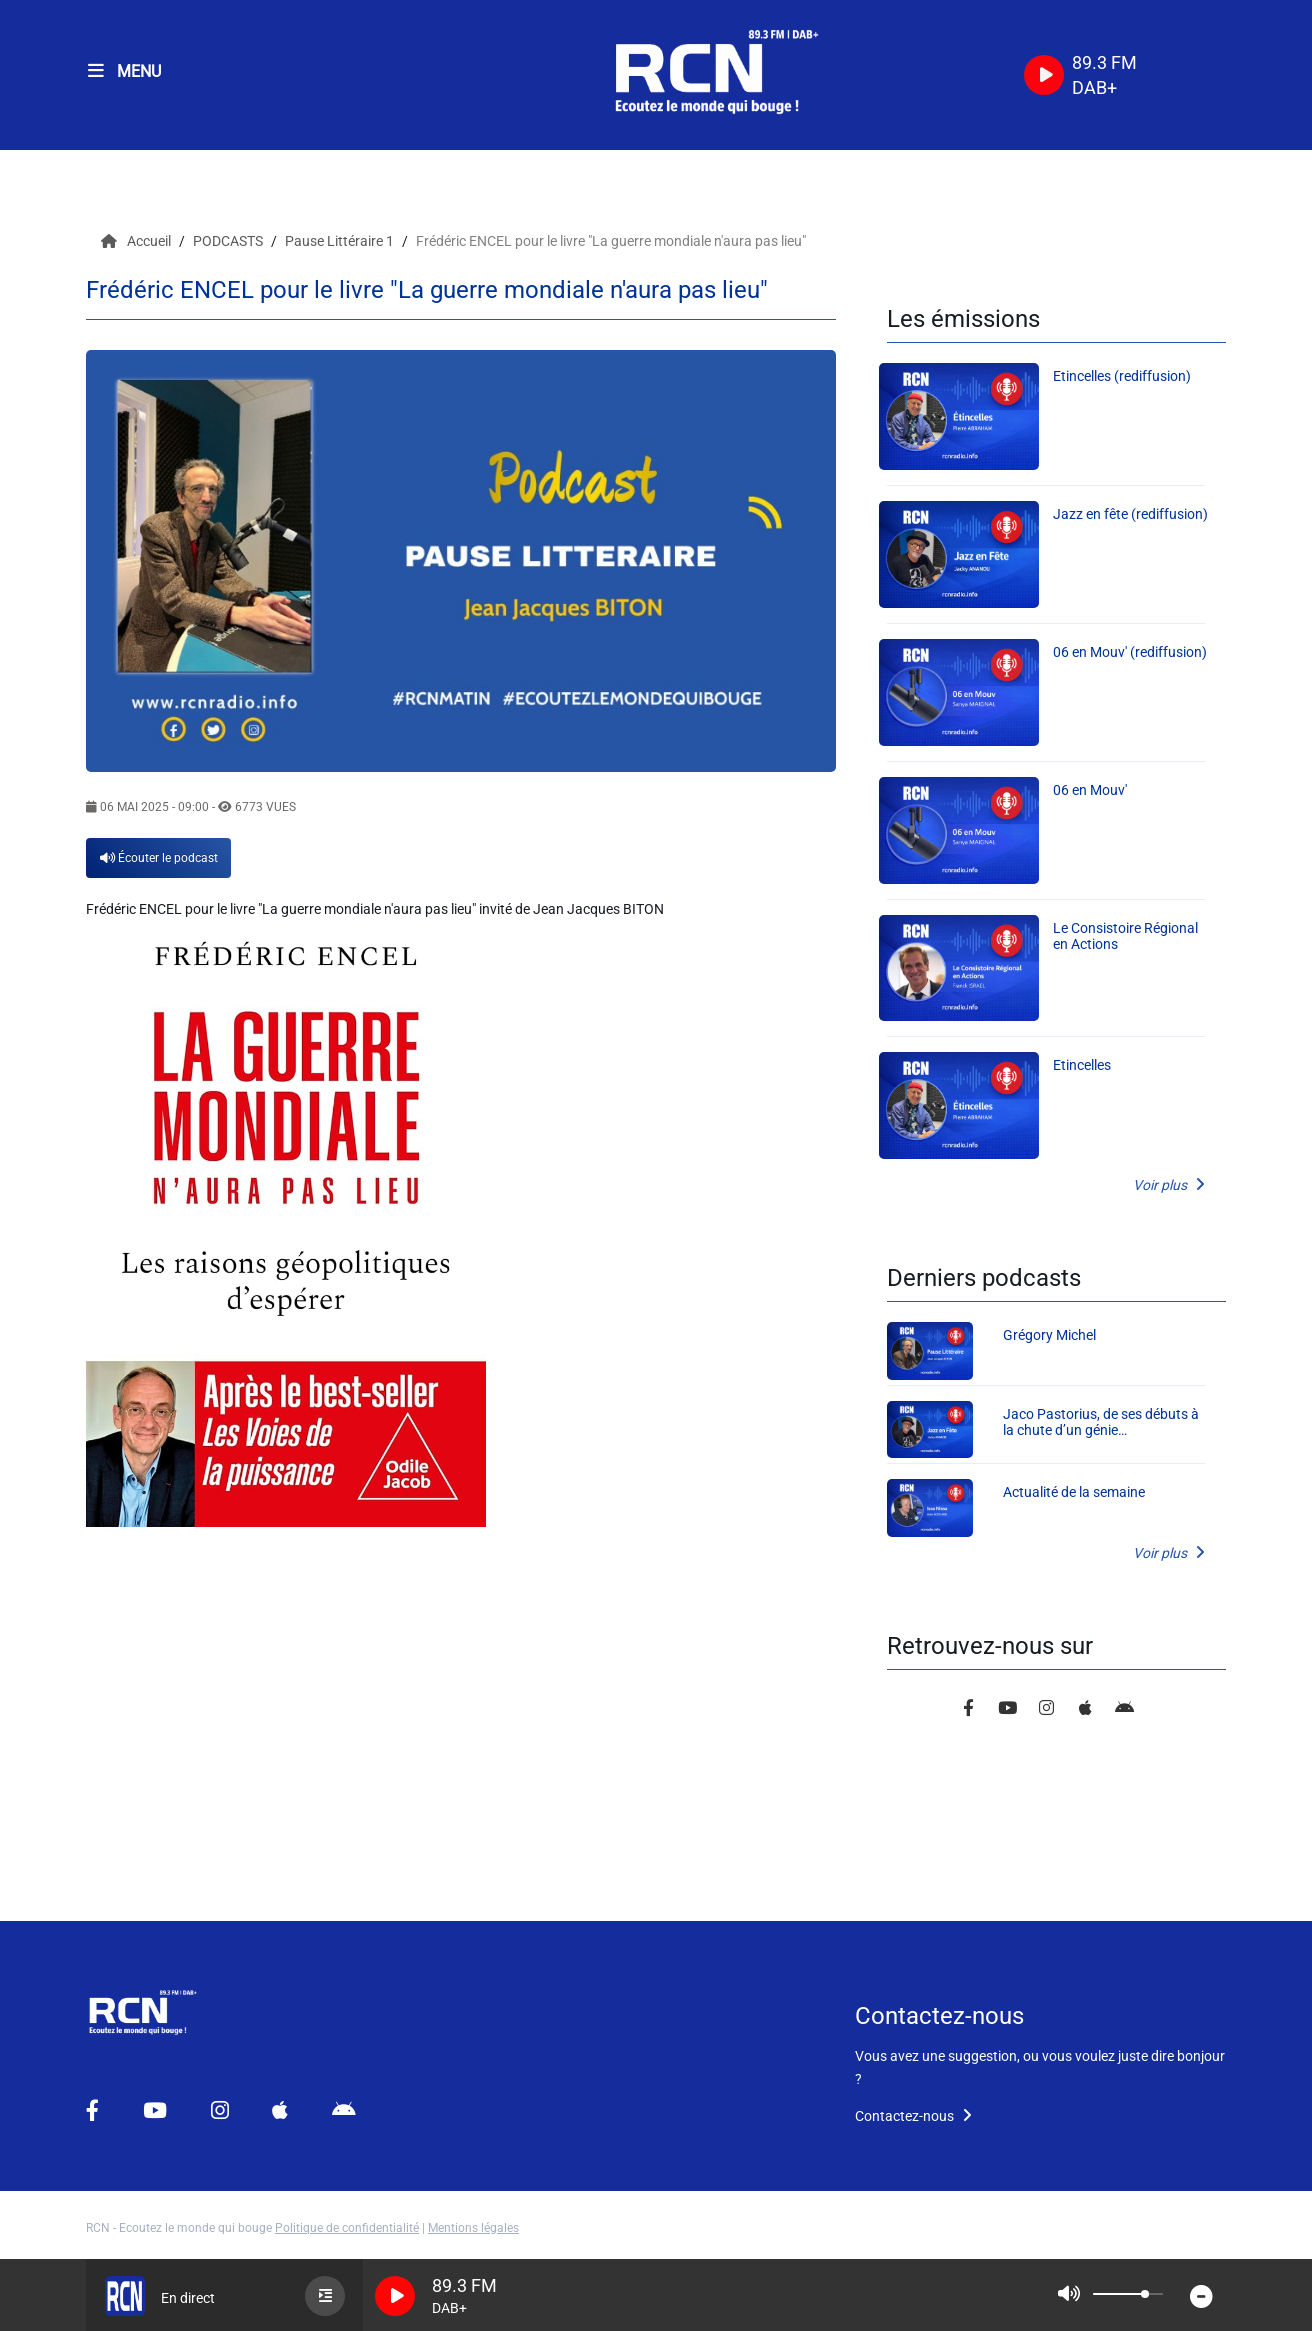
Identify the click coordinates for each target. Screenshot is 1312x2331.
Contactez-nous (913, 2116)
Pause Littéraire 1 (341, 241)
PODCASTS (229, 241)
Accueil (137, 241)
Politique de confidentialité (347, 2228)
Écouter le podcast (159, 858)
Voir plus (1169, 1185)
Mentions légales (473, 2228)
